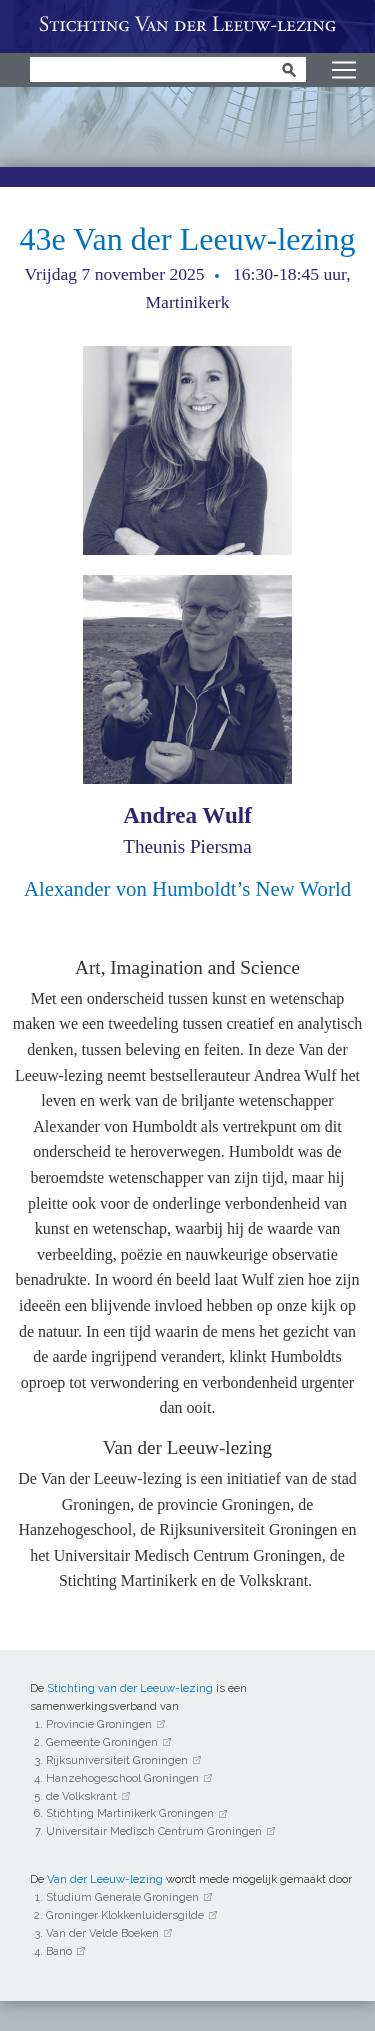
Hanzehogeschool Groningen (122, 1778)
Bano (59, 1951)
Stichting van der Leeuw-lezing (130, 1688)
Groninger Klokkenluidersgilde (125, 1915)
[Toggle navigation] (344, 70)
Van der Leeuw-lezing (187, 26)
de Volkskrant (81, 1796)
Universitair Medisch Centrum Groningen (154, 1831)
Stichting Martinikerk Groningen (130, 1813)
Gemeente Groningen (102, 1742)
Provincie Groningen (99, 1724)
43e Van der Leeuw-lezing (187, 239)
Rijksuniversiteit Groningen (117, 1760)
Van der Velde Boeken (102, 1933)
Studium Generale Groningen (122, 1897)
